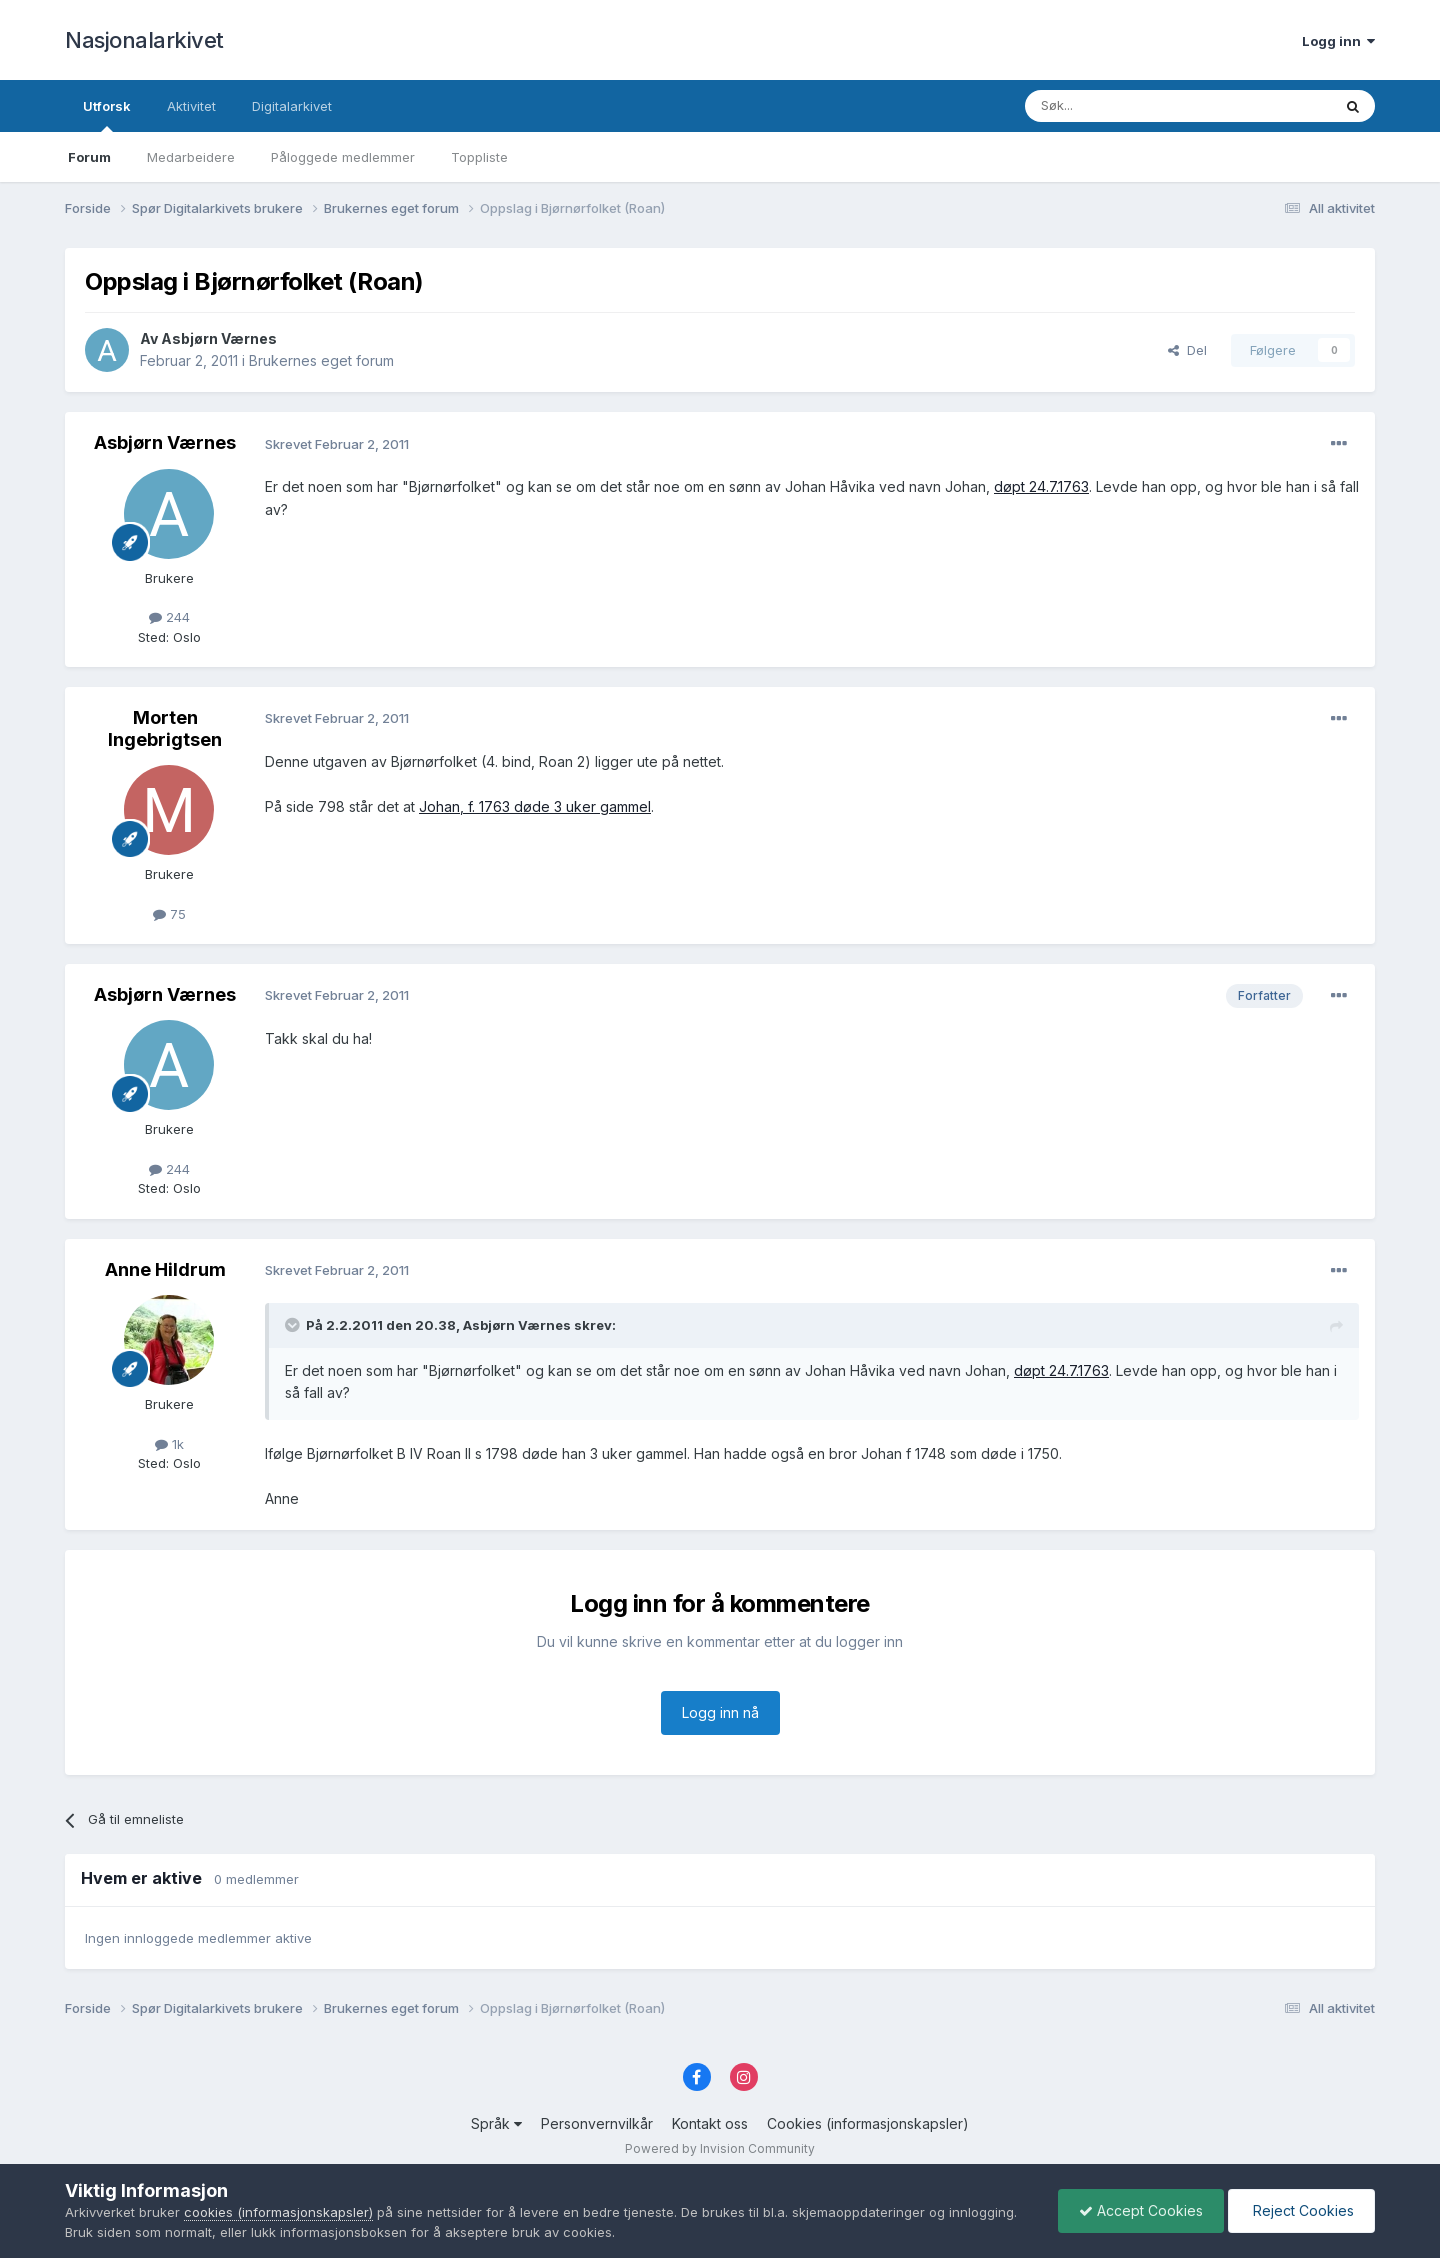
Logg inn (1338, 41)
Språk (496, 2123)
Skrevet (337, 444)
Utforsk (107, 115)
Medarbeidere (191, 157)
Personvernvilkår (597, 2123)
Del (1187, 350)
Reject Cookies (1301, 2210)
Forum (89, 157)
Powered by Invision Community (720, 2148)
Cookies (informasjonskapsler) (868, 2123)
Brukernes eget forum (321, 360)
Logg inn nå (720, 1712)
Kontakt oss (710, 2123)
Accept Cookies (1141, 2210)
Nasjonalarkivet (144, 40)
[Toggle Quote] (294, 1325)
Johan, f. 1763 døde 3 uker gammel (535, 806)
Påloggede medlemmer (343, 157)
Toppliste (479, 157)
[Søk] (1124, 106)
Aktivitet (191, 106)
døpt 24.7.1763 (1041, 486)
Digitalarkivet (292, 106)
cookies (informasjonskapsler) (278, 2212)
